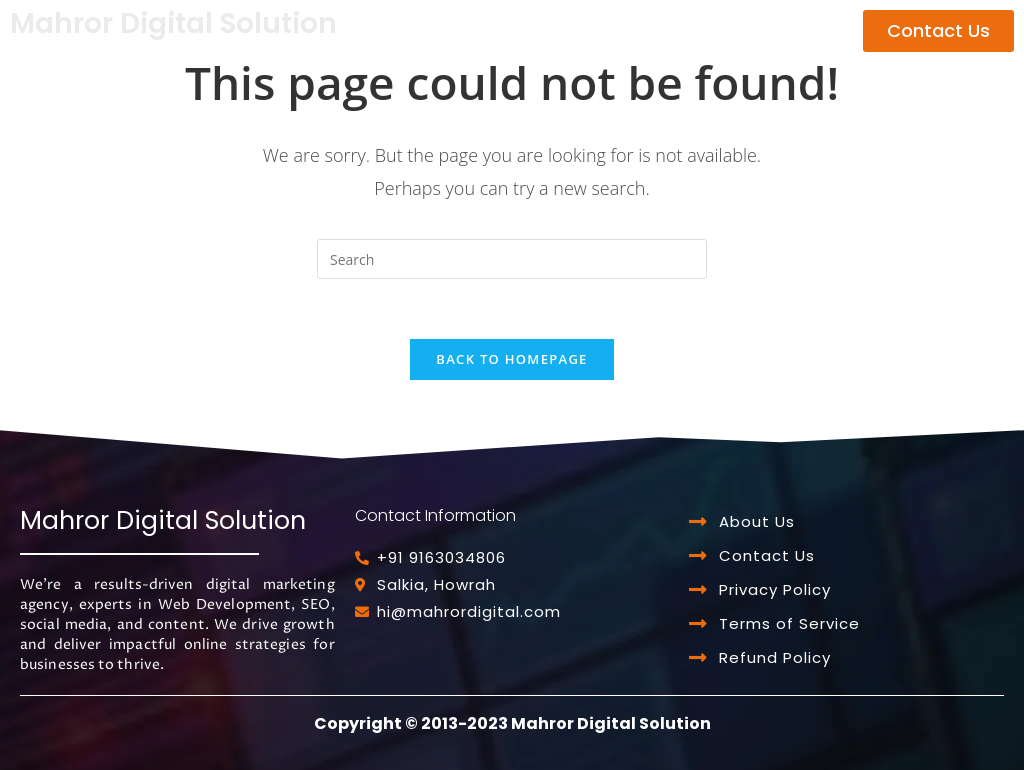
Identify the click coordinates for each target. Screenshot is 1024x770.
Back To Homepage (511, 359)
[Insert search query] (512, 259)
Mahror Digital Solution (173, 23)
